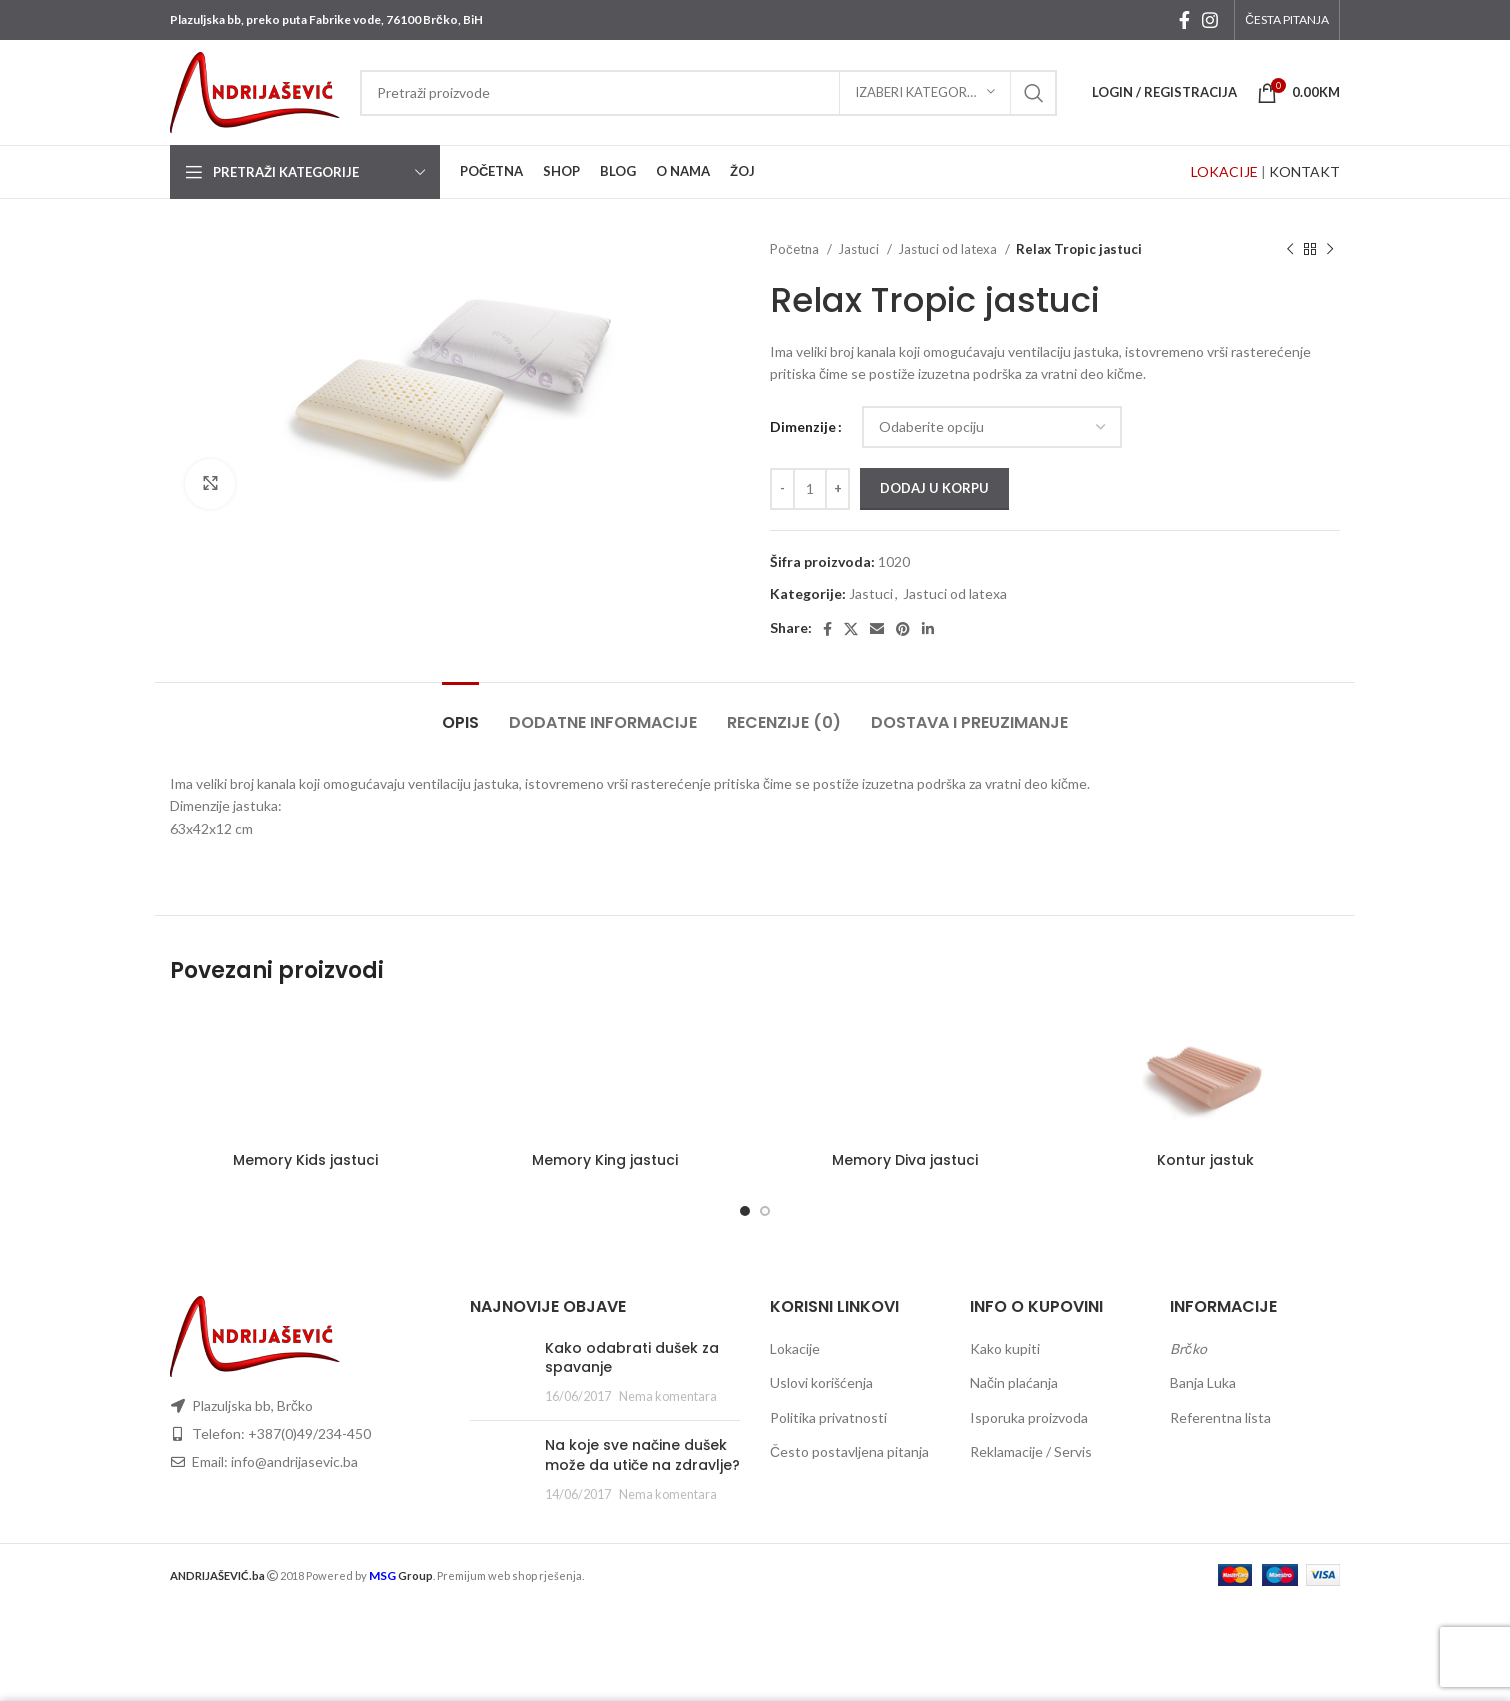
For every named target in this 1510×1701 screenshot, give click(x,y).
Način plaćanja (1014, 1382)
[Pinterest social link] (903, 629)
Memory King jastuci (605, 1160)
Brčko (1188, 1348)
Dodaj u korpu (934, 488)
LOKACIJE (1224, 171)
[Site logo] (255, 90)
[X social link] (851, 629)
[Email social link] (877, 629)
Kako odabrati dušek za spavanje (632, 1358)
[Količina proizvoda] (810, 489)
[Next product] (1330, 250)
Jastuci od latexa (949, 249)
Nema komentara (668, 1396)
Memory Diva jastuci (905, 1160)
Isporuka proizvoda (1029, 1417)
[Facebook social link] (1184, 20)
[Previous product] (1290, 250)
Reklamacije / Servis (1031, 1451)
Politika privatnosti (828, 1417)
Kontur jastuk (1205, 1160)
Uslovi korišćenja (821, 1382)
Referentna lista (1220, 1417)
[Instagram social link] (1210, 20)
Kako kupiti (1005, 1348)
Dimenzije (803, 426)
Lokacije (795, 1348)
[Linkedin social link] (928, 629)
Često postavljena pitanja (849, 1451)
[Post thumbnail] (500, 1372)
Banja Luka (1203, 1382)
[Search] (708, 93)
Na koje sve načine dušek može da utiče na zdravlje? (642, 1455)
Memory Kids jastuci (305, 1160)
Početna (796, 249)
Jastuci (860, 249)
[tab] (460, 712)
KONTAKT (1304, 171)
